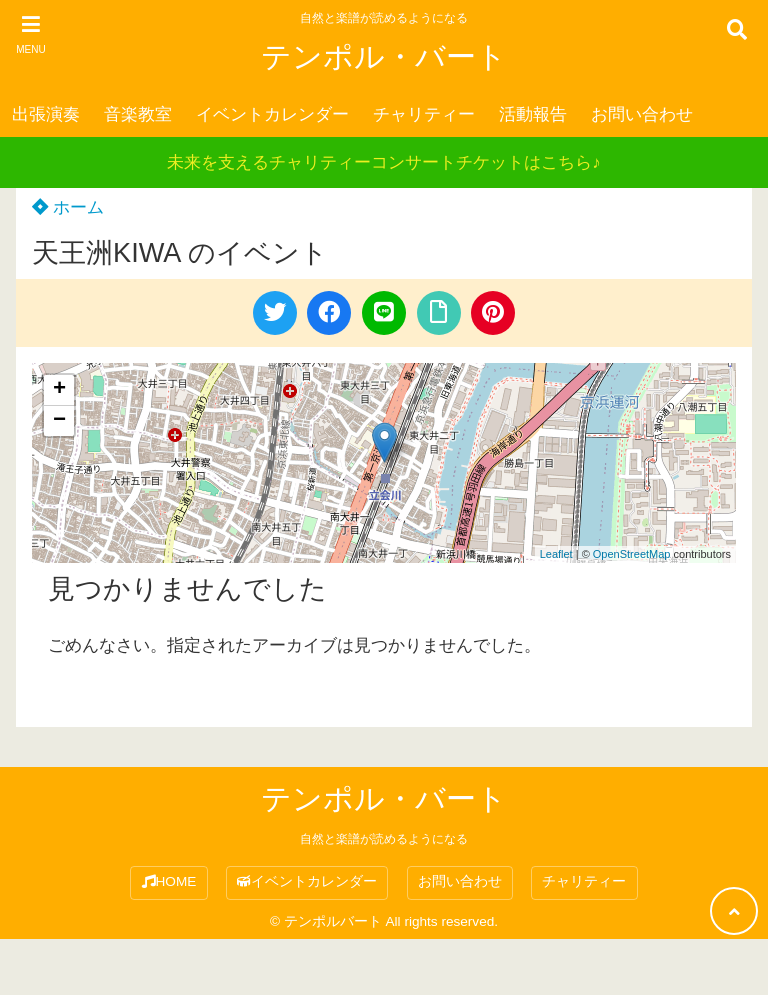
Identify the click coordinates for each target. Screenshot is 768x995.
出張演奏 (46, 114)
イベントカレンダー (272, 114)
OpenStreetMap (632, 554)
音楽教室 (138, 114)
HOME (169, 881)
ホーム (68, 207)
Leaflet (556, 554)
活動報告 (533, 114)
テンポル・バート (384, 56)
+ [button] (59, 390)
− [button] (59, 421)
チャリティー (424, 114)
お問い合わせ (642, 114)
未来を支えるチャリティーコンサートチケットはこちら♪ (384, 162)
